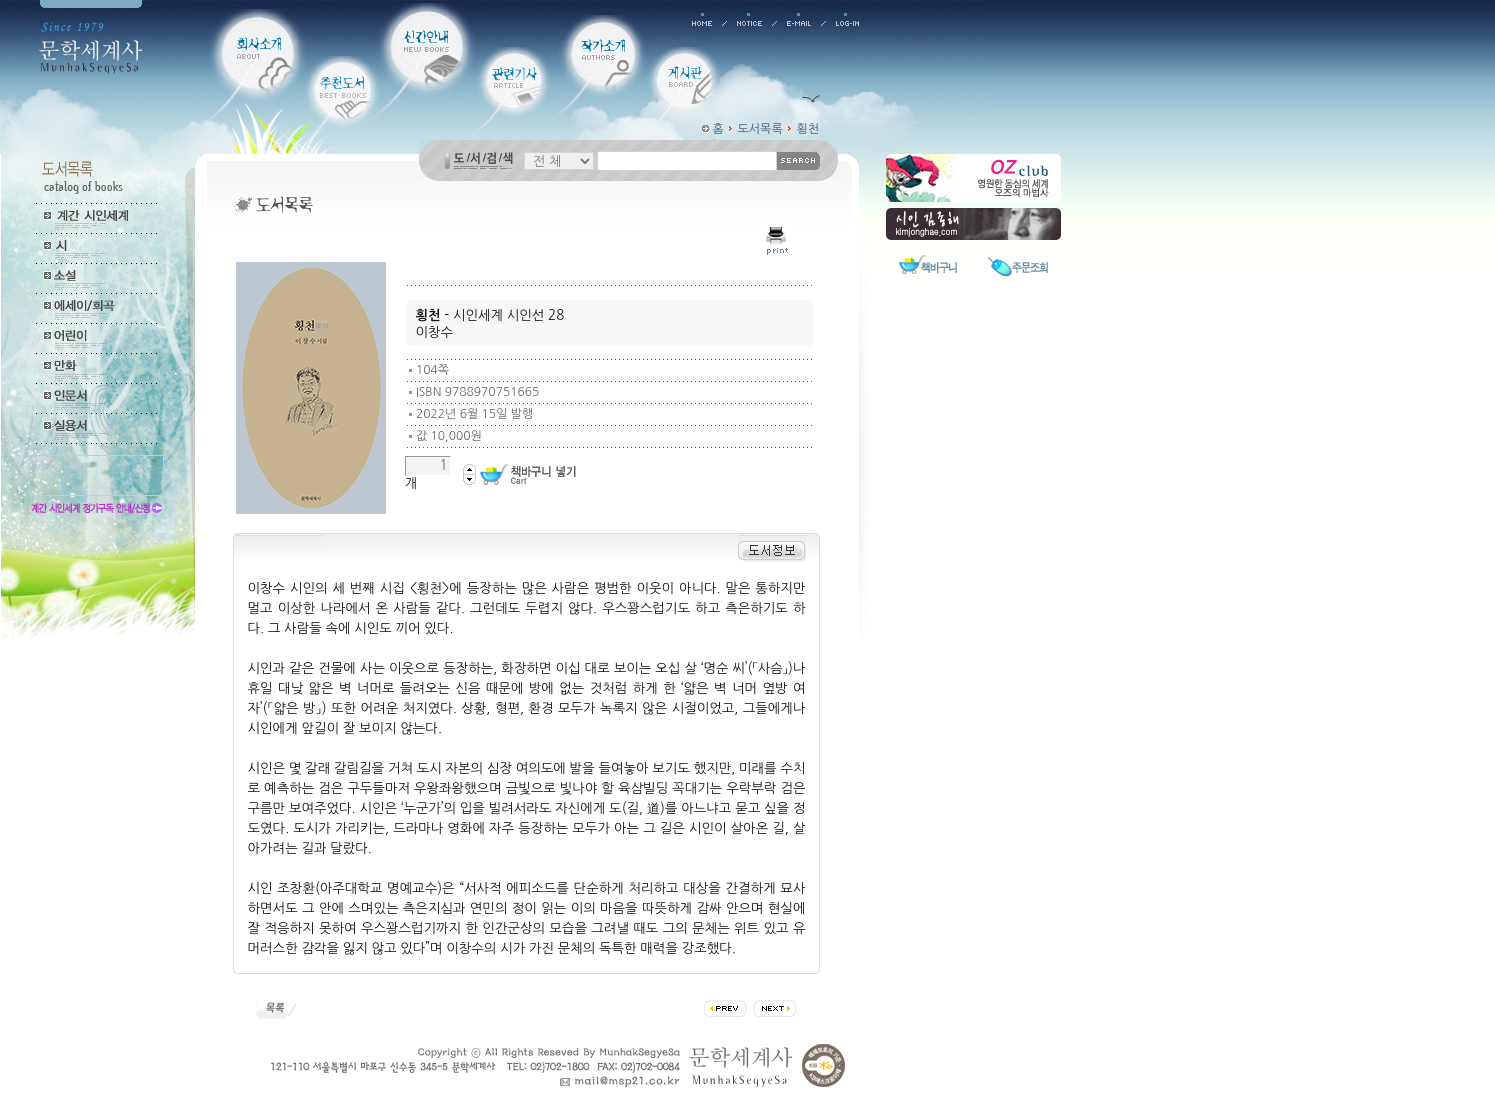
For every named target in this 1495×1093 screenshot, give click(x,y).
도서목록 (760, 129)
